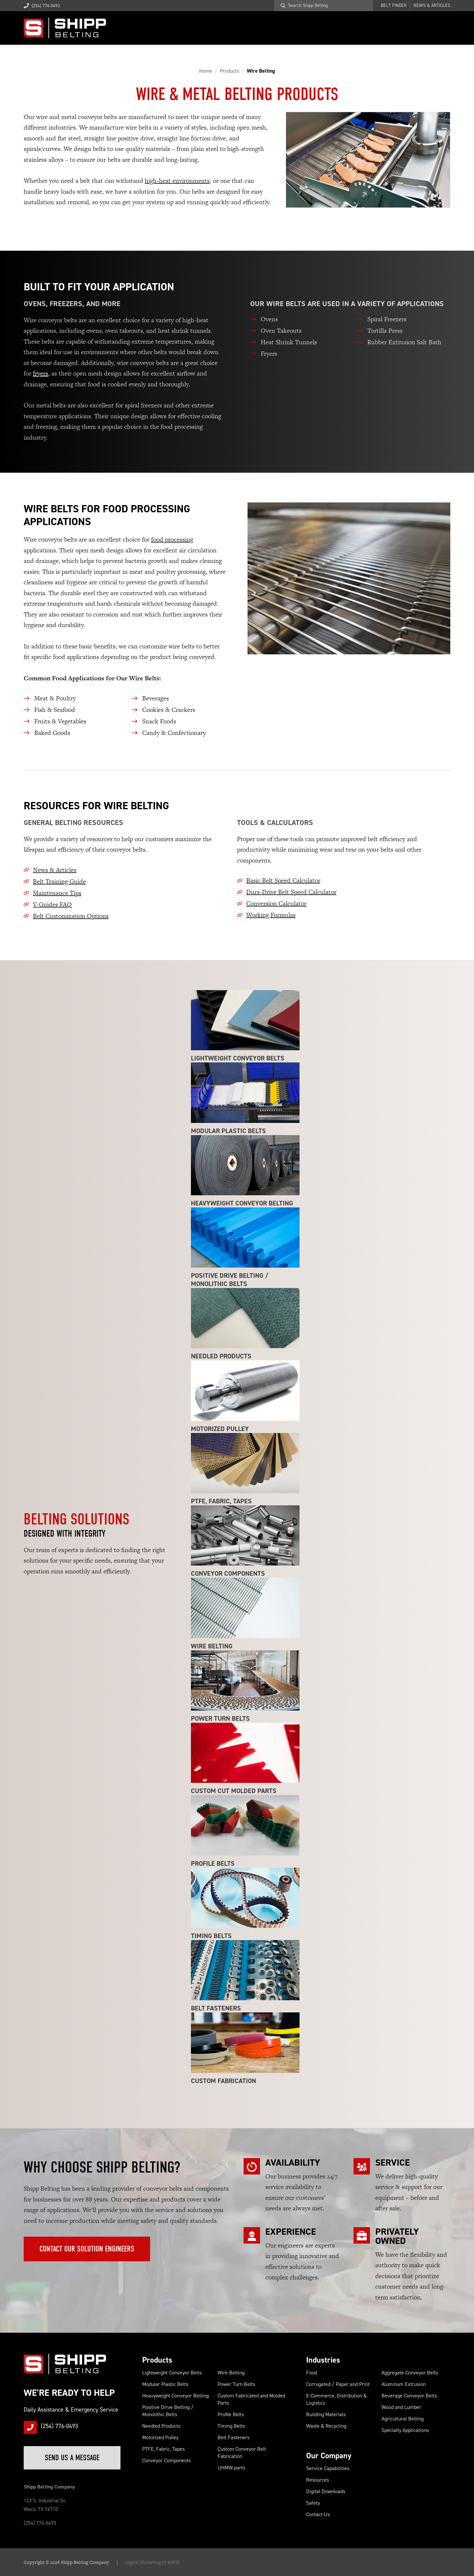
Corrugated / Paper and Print (338, 2384)
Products (157, 2360)
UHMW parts (231, 2467)
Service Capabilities (327, 2468)
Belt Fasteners (234, 2437)
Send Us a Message (72, 2457)
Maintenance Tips (57, 892)
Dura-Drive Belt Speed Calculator (291, 891)
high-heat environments (177, 180)
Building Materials (326, 2414)
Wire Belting (231, 2372)
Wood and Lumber (401, 2407)
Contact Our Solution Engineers (87, 2248)
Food (311, 2372)
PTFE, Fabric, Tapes (163, 2448)
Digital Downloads (325, 2491)
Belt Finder (394, 6)
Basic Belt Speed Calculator (283, 880)
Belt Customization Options (71, 915)
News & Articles (431, 6)
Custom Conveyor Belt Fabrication (242, 2452)
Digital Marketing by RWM (152, 2562)
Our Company (329, 2455)
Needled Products (161, 2425)
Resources (317, 2479)
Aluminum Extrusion (404, 2384)
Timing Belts (231, 2425)
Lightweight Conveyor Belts (172, 2372)
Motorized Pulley (160, 2437)
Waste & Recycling (326, 2425)
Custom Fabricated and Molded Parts (251, 2399)
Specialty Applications (405, 2430)
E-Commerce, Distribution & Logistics (336, 2399)
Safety (313, 2502)
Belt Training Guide (59, 881)
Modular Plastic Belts (165, 2384)
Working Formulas (271, 915)
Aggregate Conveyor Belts (410, 2372)
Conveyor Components (166, 2460)
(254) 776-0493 (42, 6)
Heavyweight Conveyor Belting (175, 2395)
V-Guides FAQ (52, 904)
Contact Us (318, 2514)
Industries (323, 2360)
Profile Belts (231, 2414)
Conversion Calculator (276, 903)
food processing (172, 539)
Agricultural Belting (403, 2418)
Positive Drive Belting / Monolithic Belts (168, 2411)
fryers (40, 373)
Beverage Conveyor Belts (409, 2395)
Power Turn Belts (236, 2384)
